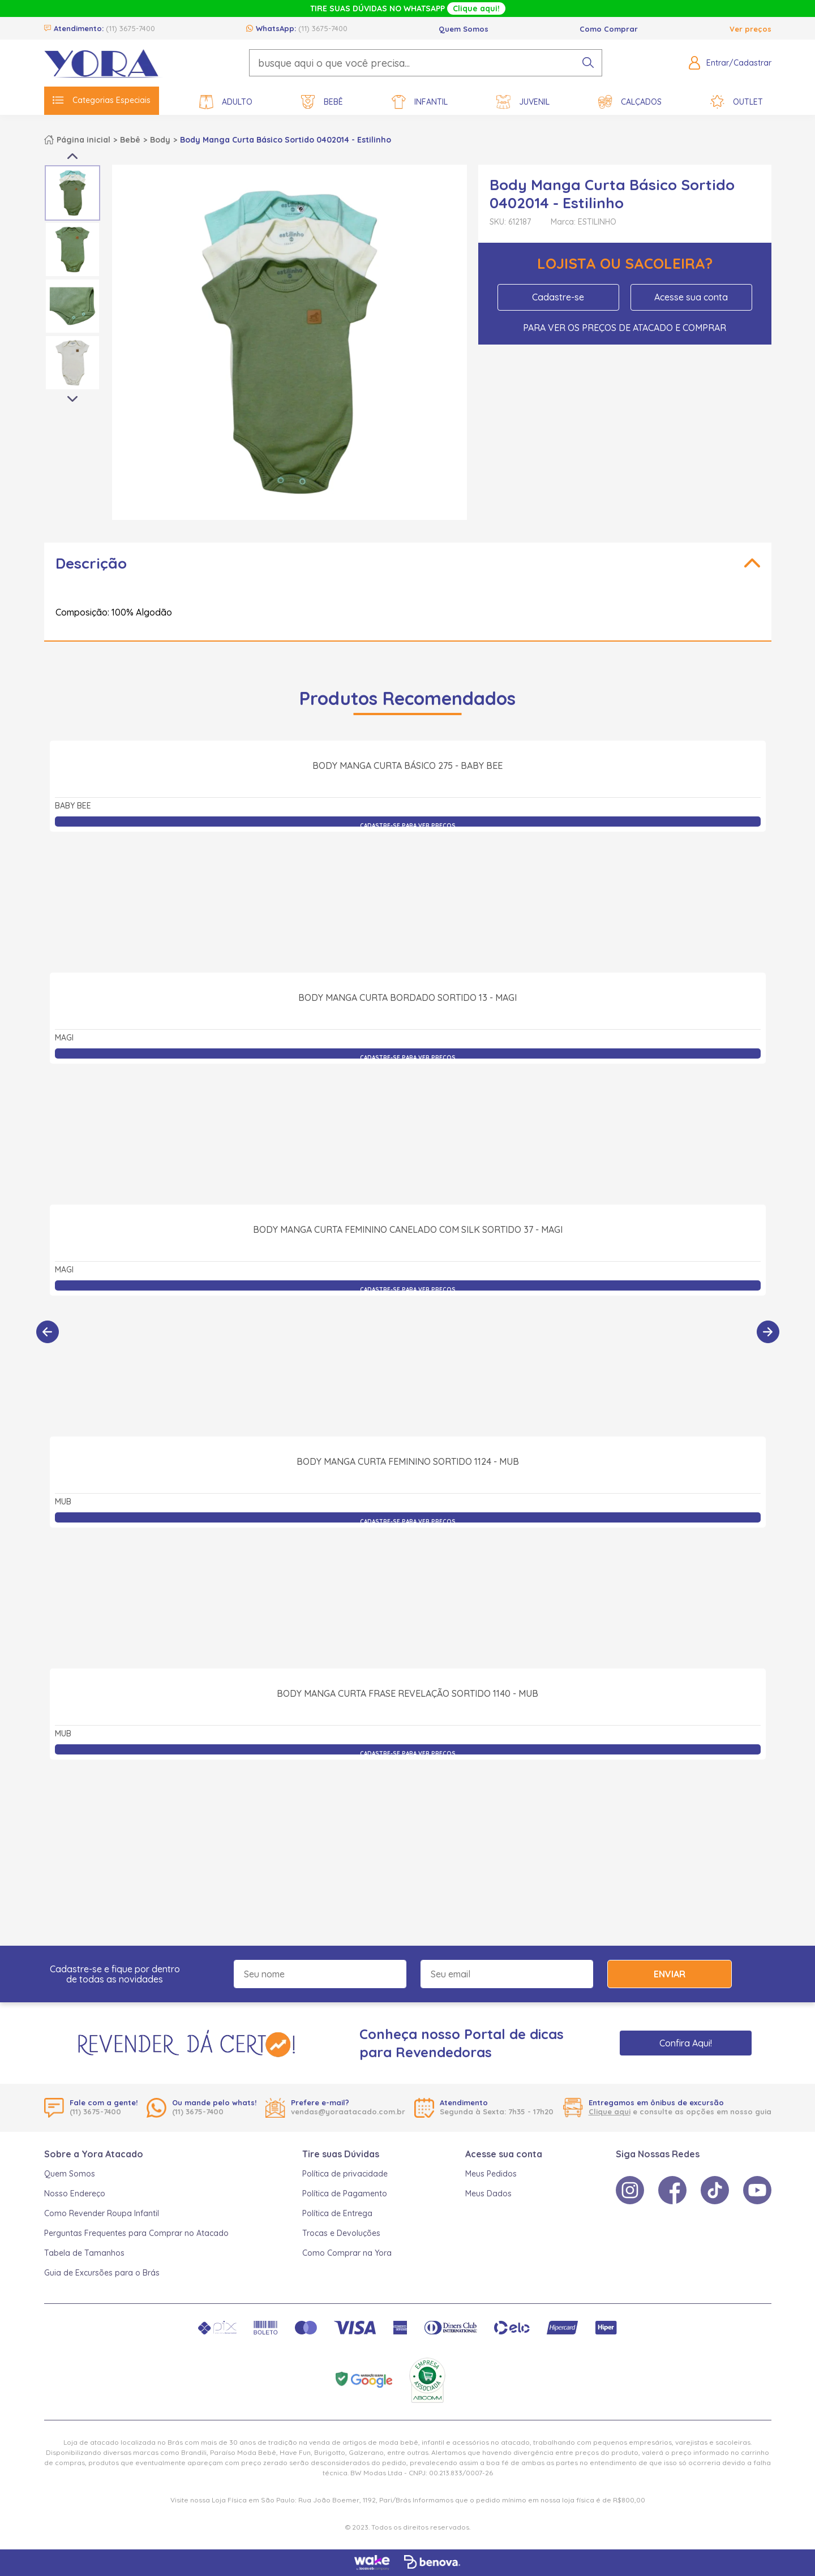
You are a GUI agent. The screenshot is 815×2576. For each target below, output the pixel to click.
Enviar (669, 1974)
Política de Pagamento (344, 2193)
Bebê (322, 102)
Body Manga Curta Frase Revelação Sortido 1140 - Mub (407, 1818)
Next (72, 399)
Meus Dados (488, 2193)
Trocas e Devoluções (341, 2233)
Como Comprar (609, 28)
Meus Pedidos (491, 2174)
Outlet (736, 102)
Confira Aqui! (685, 2043)
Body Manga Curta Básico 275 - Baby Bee (407, 890)
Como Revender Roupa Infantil (101, 2213)
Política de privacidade (345, 2174)
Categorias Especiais (102, 100)
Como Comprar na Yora (347, 2253)
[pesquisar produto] (588, 62)
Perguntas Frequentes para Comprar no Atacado (136, 2233)
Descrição (91, 563)
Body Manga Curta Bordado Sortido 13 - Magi (407, 1122)
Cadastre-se (558, 297)
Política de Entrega (337, 2213)
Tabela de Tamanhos (84, 2253)
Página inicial (83, 140)
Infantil (420, 102)
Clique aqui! (476, 8)
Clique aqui (609, 2111)
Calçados (630, 102)
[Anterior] (47, 1332)
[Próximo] (768, 1332)
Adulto (225, 102)
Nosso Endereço (74, 2193)
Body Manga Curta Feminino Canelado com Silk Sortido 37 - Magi (408, 1354)
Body (160, 140)
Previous (72, 156)
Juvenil (523, 102)
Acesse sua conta (691, 297)
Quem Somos (463, 28)
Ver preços (750, 28)
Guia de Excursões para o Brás (102, 2273)
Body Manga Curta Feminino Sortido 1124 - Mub (408, 1586)
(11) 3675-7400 (130, 28)
